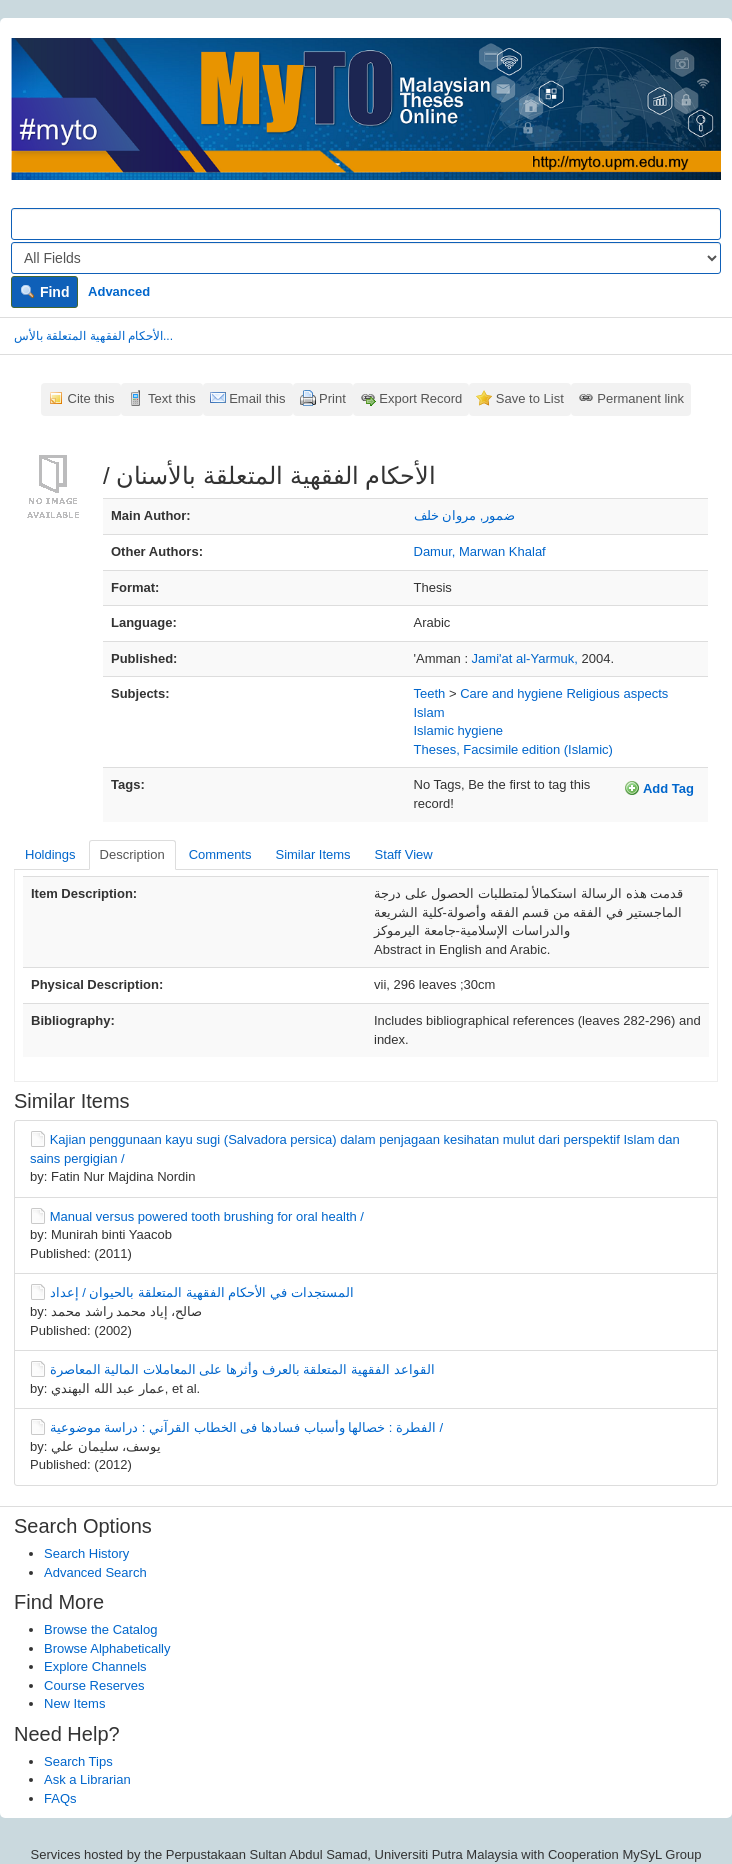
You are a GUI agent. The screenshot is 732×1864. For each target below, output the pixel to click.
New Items (74, 1703)
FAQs (60, 1798)
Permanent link (640, 398)
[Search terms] (366, 224)
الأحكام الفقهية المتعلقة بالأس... (93, 336)
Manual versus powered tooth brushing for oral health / (207, 1216)
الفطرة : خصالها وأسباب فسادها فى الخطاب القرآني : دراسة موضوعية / (247, 1427)
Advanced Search (95, 1572)
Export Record (420, 398)
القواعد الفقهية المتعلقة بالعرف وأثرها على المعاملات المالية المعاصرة (242, 1369)
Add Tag (659, 788)
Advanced (119, 291)
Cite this (91, 398)
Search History (86, 1553)
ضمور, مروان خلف (465, 515)
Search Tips (78, 1761)
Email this (257, 398)
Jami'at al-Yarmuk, (527, 658)
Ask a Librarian (87, 1779)
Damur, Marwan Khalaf (480, 551)
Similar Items (312, 854)
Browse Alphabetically (107, 1648)
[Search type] (366, 258)
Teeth (430, 693)
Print (332, 398)
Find (44, 292)
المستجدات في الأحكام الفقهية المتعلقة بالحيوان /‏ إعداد (202, 1292)
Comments (220, 854)
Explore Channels (95, 1666)
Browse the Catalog (100, 1629)
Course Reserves (94, 1685)
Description (132, 854)
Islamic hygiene (459, 730)
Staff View (404, 854)
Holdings (50, 854)
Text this (172, 398)
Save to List (530, 398)
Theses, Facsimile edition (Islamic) (513, 749)
